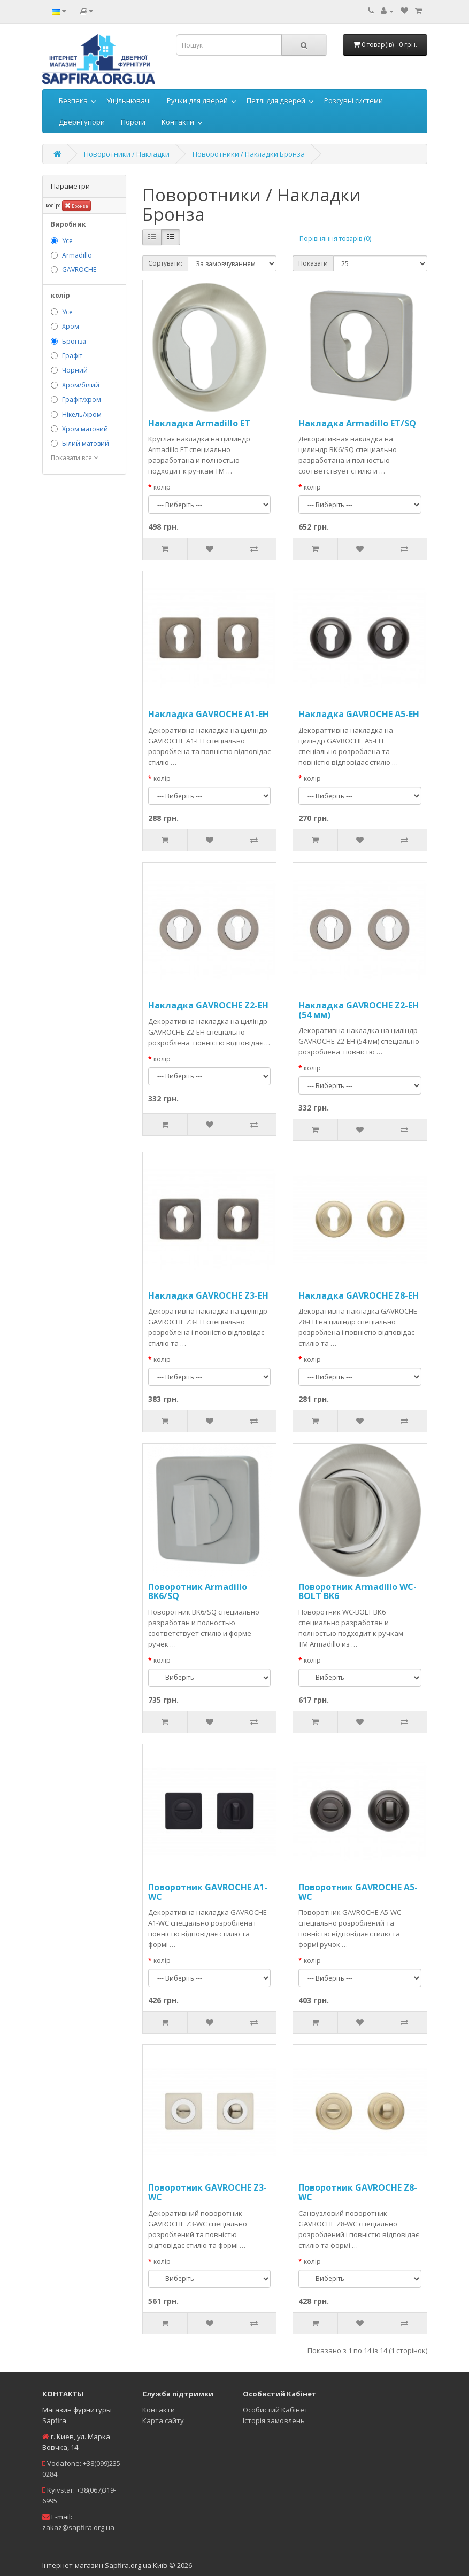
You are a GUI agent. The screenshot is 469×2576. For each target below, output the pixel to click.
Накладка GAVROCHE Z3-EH (208, 1295)
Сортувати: (165, 263)
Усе (67, 240)
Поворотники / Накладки (127, 154)
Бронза (76, 205)
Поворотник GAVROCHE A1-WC (207, 1892)
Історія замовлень (274, 2420)
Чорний (75, 370)
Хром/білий (80, 385)
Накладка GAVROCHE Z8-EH (358, 1295)
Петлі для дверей (276, 100)
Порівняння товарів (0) (335, 238)
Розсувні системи (353, 100)
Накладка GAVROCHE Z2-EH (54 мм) (358, 1010)
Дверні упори (82, 122)
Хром (70, 326)
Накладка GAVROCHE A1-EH (208, 714)
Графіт (72, 355)
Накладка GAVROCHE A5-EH (358, 714)
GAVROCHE (79, 269)
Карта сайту (163, 2420)
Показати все (74, 457)
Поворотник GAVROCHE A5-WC (358, 1892)
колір (162, 487)
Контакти (178, 122)
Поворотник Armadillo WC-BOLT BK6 (357, 1591)
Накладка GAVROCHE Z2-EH (208, 1005)
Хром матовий (85, 428)
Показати (313, 263)
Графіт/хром (81, 399)
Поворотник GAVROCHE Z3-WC (207, 2192)
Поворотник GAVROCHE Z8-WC (357, 2192)
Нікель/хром (82, 414)
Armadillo (77, 255)
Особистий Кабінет (275, 2410)
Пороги (133, 122)
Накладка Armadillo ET (199, 423)
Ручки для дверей (197, 100)
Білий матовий (85, 443)
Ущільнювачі (128, 100)
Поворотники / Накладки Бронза (249, 154)
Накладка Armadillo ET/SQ (357, 423)
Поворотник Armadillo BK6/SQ (197, 1591)
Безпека (73, 100)
